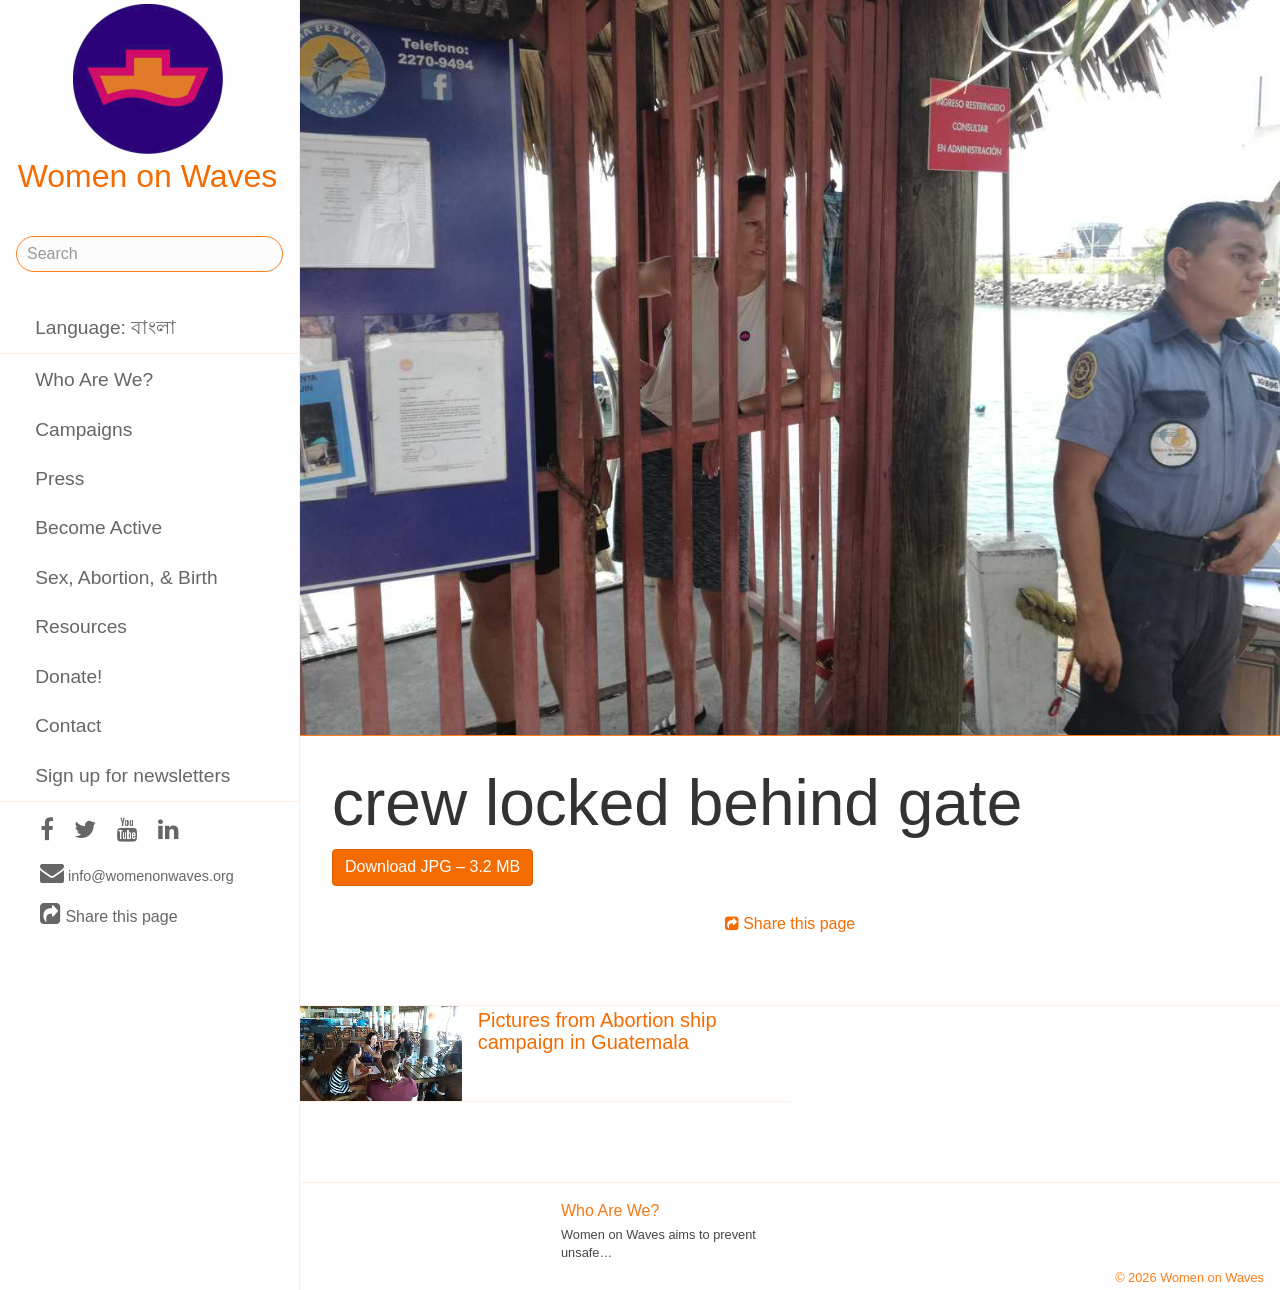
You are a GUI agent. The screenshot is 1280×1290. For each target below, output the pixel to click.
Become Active (98, 527)
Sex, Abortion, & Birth (126, 577)
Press (59, 478)
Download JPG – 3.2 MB (432, 866)
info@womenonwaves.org (137, 875)
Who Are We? (94, 379)
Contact (68, 725)
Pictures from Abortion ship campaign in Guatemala (597, 1031)
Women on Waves (148, 99)
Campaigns (83, 429)
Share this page (109, 915)
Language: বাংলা (105, 327)
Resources (81, 626)
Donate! (68, 676)
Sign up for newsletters (132, 775)
